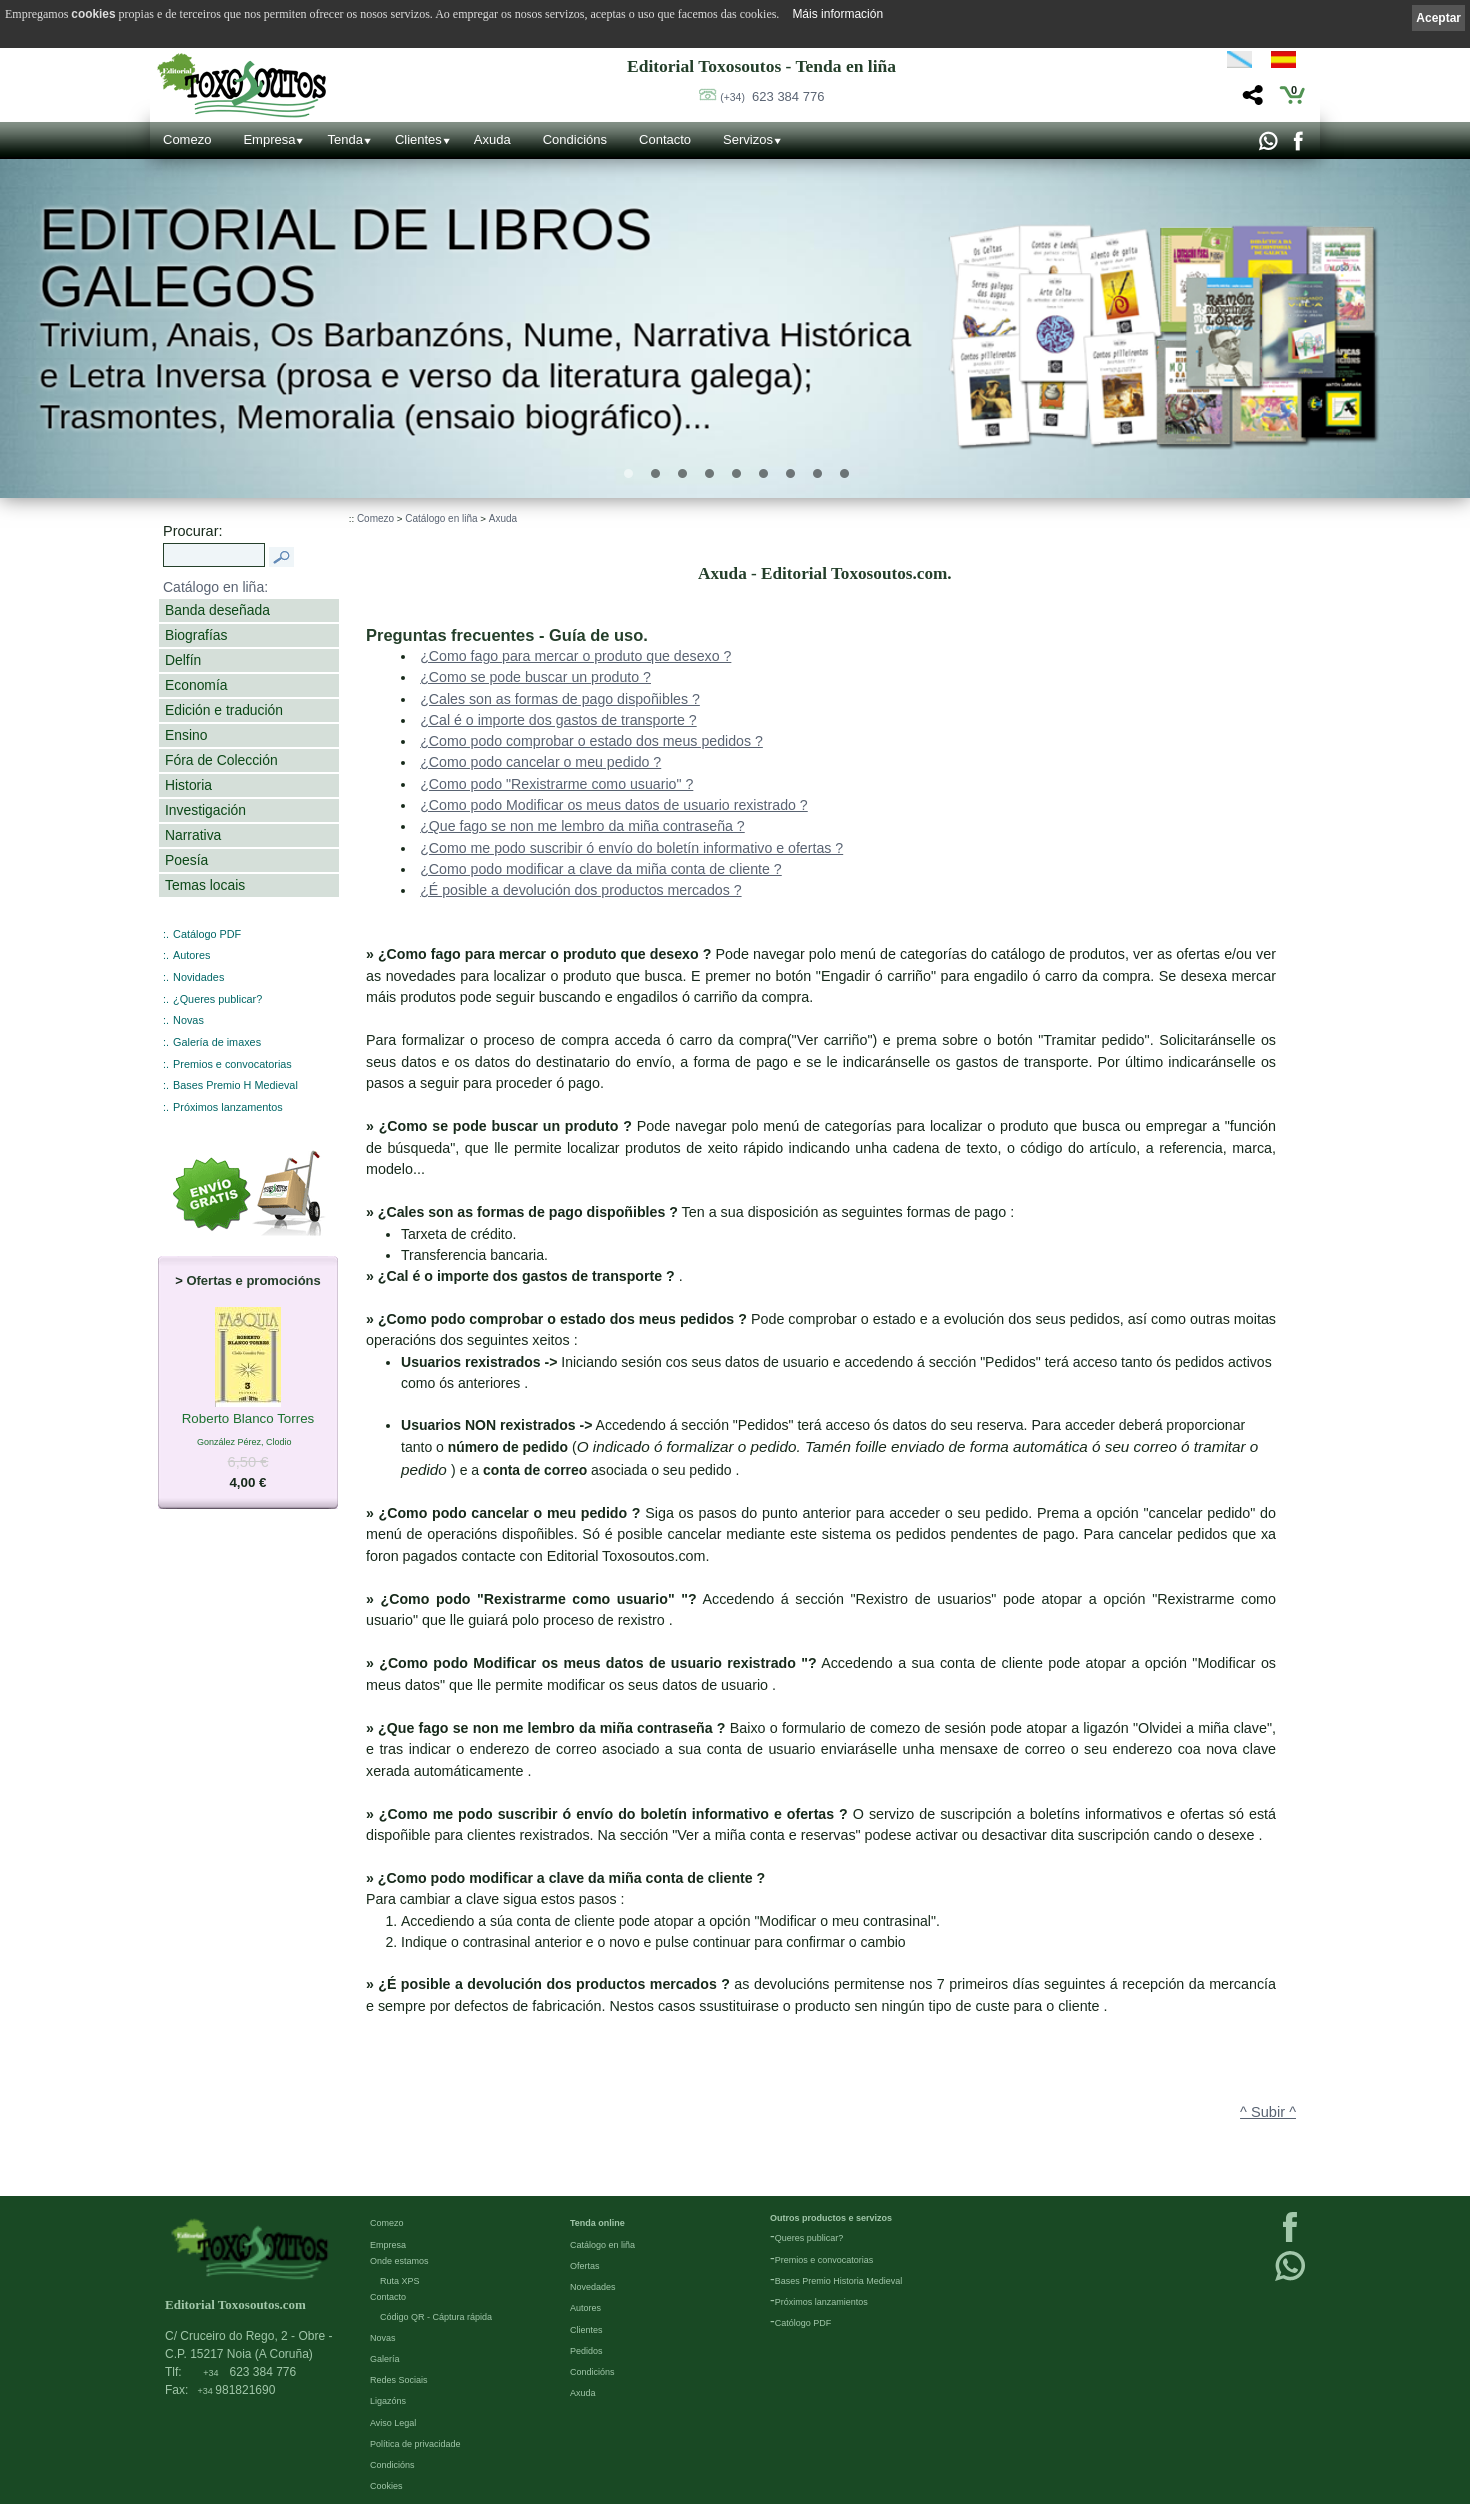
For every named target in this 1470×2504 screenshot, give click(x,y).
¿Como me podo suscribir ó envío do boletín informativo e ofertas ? (631, 848)
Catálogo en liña (441, 518)
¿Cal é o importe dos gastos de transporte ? (558, 720)
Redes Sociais (399, 2379)
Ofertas (585, 2265)
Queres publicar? (809, 2237)
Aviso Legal (393, 2422)
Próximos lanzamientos (821, 2301)
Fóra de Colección (221, 760)
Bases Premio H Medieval (235, 1085)
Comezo (187, 139)
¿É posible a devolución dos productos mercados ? (580, 890)
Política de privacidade (415, 2443)
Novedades (593, 2286)
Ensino (186, 735)
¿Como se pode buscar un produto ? (535, 677)
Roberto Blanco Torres (248, 1420)
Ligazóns (388, 2400)
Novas (188, 1020)
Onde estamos (399, 2260)
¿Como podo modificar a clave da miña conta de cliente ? (601, 869)
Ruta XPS (400, 2280)
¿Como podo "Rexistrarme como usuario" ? (556, 784)
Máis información (837, 14)
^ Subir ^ (1268, 2112)
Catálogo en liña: (215, 587)
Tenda (344, 139)
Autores (191, 955)
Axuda (492, 139)
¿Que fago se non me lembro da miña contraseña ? (582, 826)
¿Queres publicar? (217, 999)
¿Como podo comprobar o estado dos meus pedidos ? (591, 741)
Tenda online (597, 2222)
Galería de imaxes (217, 1042)
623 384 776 (772, 96)
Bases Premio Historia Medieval (839, 2280)
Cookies (386, 2485)
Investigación (205, 810)
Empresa (269, 139)
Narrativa (193, 835)
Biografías (196, 635)
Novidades (198, 977)
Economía (196, 685)
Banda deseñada (217, 610)
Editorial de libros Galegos (346, 259)
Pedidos (586, 2350)
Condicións (575, 139)
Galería (385, 2358)
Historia (188, 785)
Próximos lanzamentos (228, 1107)
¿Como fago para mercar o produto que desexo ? (575, 656)
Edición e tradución (224, 710)
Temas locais (205, 885)
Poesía (186, 860)
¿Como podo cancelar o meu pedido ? (540, 762)
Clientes (418, 139)
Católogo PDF (803, 2322)
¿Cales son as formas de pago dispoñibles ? (560, 699)
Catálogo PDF (207, 934)
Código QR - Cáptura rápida (436, 2316)
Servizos (748, 139)
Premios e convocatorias (232, 1064)
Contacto (665, 139)
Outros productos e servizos (831, 2217)
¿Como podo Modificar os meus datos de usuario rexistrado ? (614, 805)
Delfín (183, 660)
